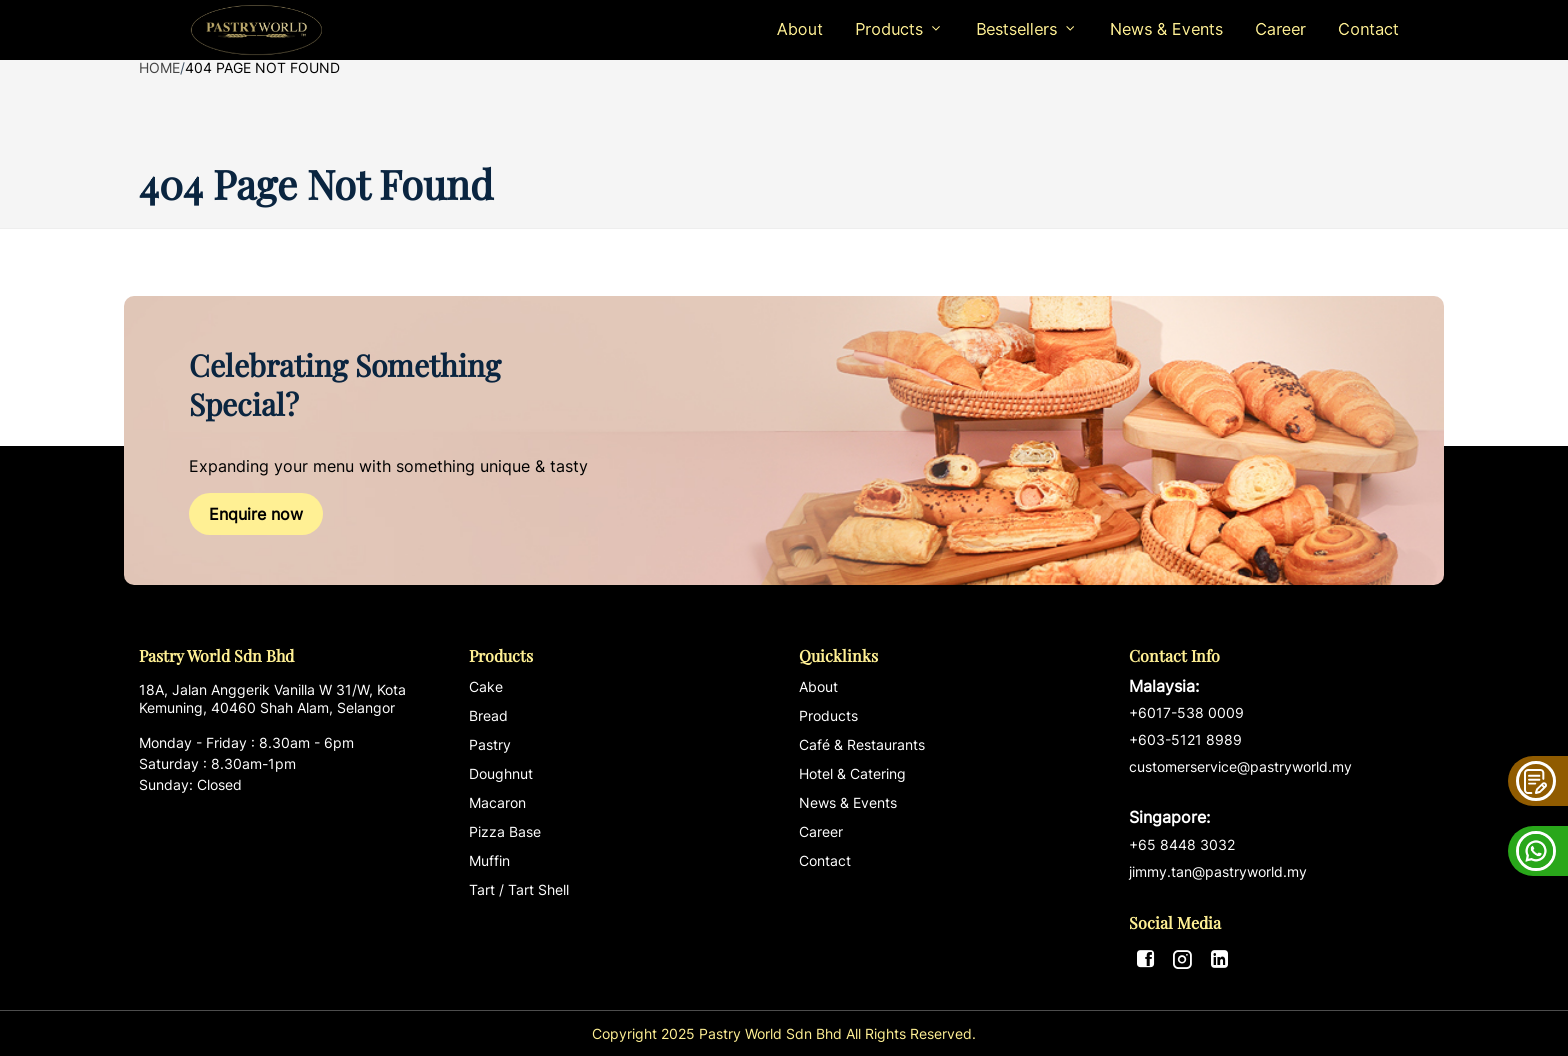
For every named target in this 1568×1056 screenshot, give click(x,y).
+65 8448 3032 (1182, 844)
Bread (488, 715)
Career (1280, 29)
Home (159, 67)
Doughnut (501, 773)
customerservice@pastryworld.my (1279, 793)
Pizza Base (505, 831)
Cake (486, 686)
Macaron (497, 802)
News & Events (1166, 29)
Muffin (489, 860)
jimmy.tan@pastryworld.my (1218, 871)
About (800, 29)
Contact (1368, 29)
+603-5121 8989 (1185, 739)
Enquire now (256, 514)
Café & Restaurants (862, 744)
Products (828, 715)
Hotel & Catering (852, 773)
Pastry (490, 744)
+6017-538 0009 (1186, 712)
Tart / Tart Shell (519, 889)
